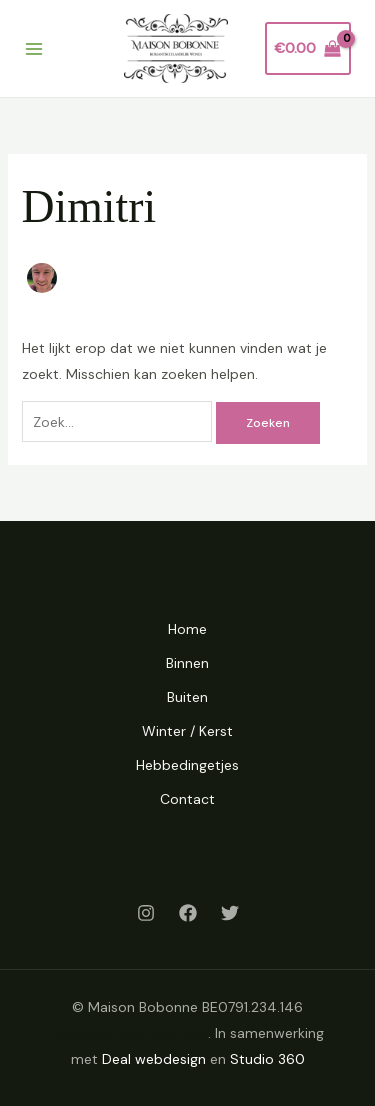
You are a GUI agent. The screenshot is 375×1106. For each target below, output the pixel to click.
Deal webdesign (154, 1059)
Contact (187, 799)
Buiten (187, 697)
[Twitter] (230, 913)
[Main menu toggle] (34, 49)
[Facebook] (188, 913)
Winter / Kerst (187, 731)
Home (187, 629)
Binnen (187, 663)
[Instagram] (146, 913)
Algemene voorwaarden (130, 1033)
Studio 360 (267, 1059)
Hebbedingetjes (187, 765)
